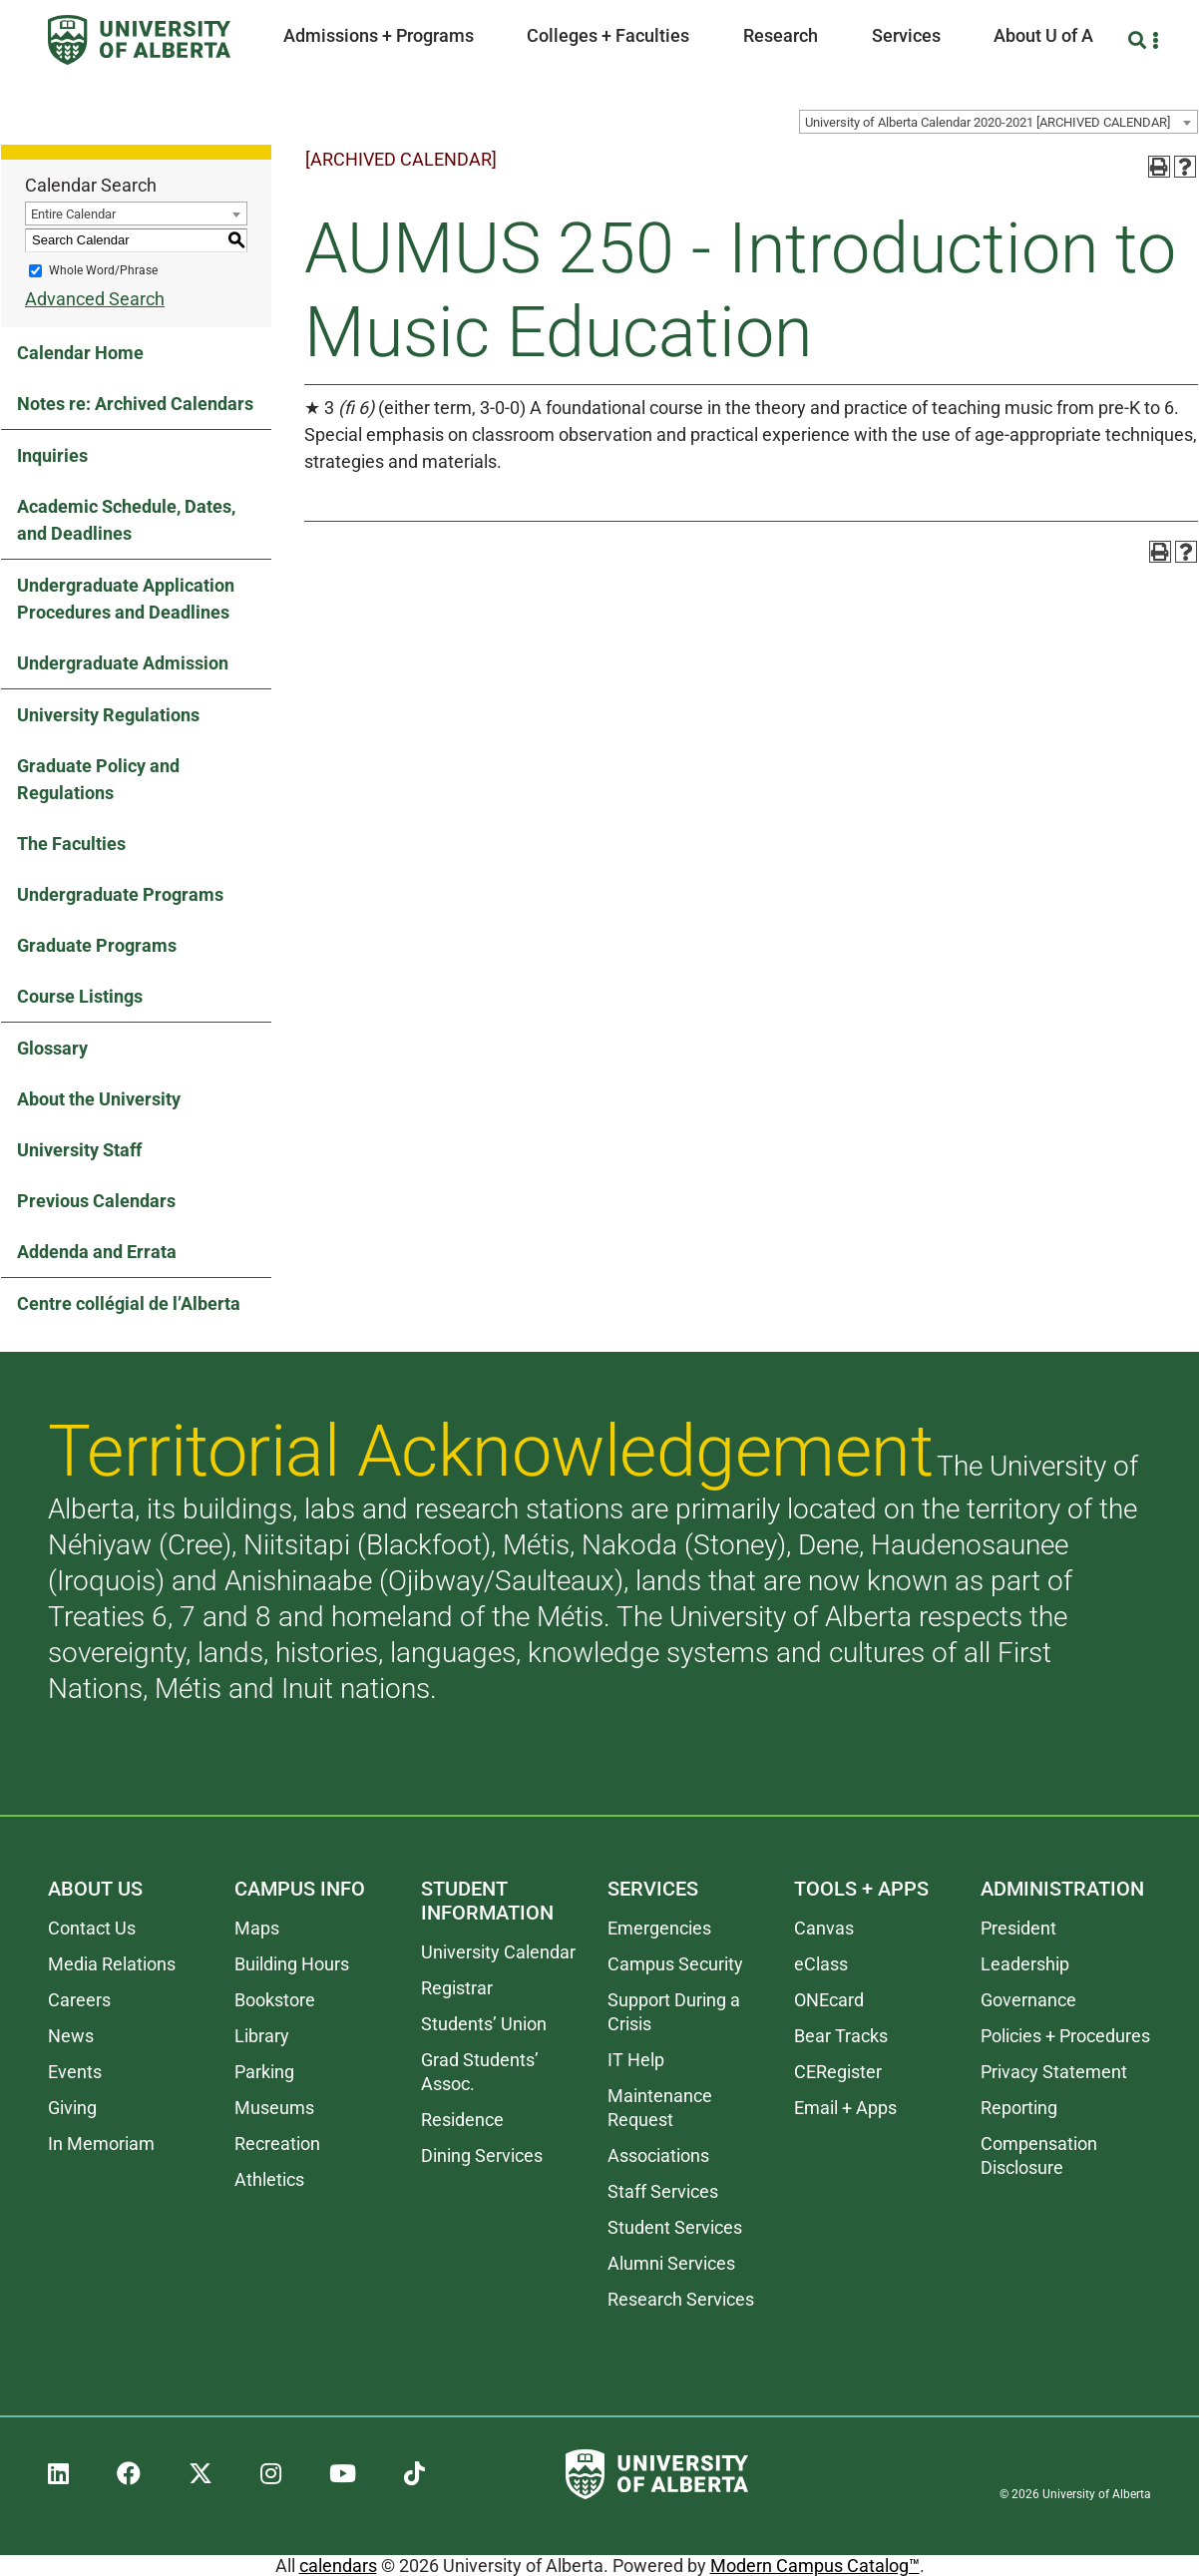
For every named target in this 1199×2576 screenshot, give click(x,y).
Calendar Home (80, 352)
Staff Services (662, 2191)
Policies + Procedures (1065, 2035)
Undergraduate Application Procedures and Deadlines (125, 599)
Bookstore (274, 1999)
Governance (1028, 1999)
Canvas (824, 1928)
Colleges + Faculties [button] (608, 35)
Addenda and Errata (97, 1251)
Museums (274, 2107)
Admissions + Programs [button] (378, 35)
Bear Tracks (841, 2035)
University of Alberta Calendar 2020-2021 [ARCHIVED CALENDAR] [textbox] (987, 122)
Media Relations (112, 1963)
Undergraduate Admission (122, 662)
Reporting (1019, 2107)
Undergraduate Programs (120, 894)
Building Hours (291, 1963)
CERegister (838, 2071)
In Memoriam (101, 2143)
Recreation (277, 2143)
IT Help (635, 2059)
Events (75, 2071)
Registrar (457, 1987)
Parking (264, 2071)
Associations (658, 2155)
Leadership (1025, 1963)
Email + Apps (845, 2107)
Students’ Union (484, 2023)
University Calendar (498, 1951)
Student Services (674, 2227)
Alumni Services (671, 2263)
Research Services (680, 2299)
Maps (256, 1928)
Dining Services (482, 2155)
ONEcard (829, 1999)
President (1018, 1928)
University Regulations (108, 714)
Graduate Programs (97, 945)
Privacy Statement (1054, 2071)
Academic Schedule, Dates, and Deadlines (126, 520)
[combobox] (998, 122)
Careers (79, 1999)
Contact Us (92, 1928)
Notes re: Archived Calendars (135, 403)
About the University (99, 1098)
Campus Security (675, 1963)
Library (261, 2035)
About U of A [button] (1043, 35)
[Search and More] (1139, 40)
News (71, 2035)
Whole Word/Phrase (103, 270)
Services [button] (906, 35)
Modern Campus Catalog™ (815, 2565)
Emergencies (659, 1928)
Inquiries (52, 455)
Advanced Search (95, 298)
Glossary (52, 1048)
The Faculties (71, 843)
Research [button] (780, 35)
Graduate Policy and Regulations (98, 779)
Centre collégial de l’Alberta (128, 1303)
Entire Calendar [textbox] (73, 214)
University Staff (79, 1149)
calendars (338, 2565)
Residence (462, 2119)
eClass (821, 1963)
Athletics (269, 2179)
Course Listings (80, 996)
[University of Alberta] (139, 40)
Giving (72, 2107)
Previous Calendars (96, 1200)
